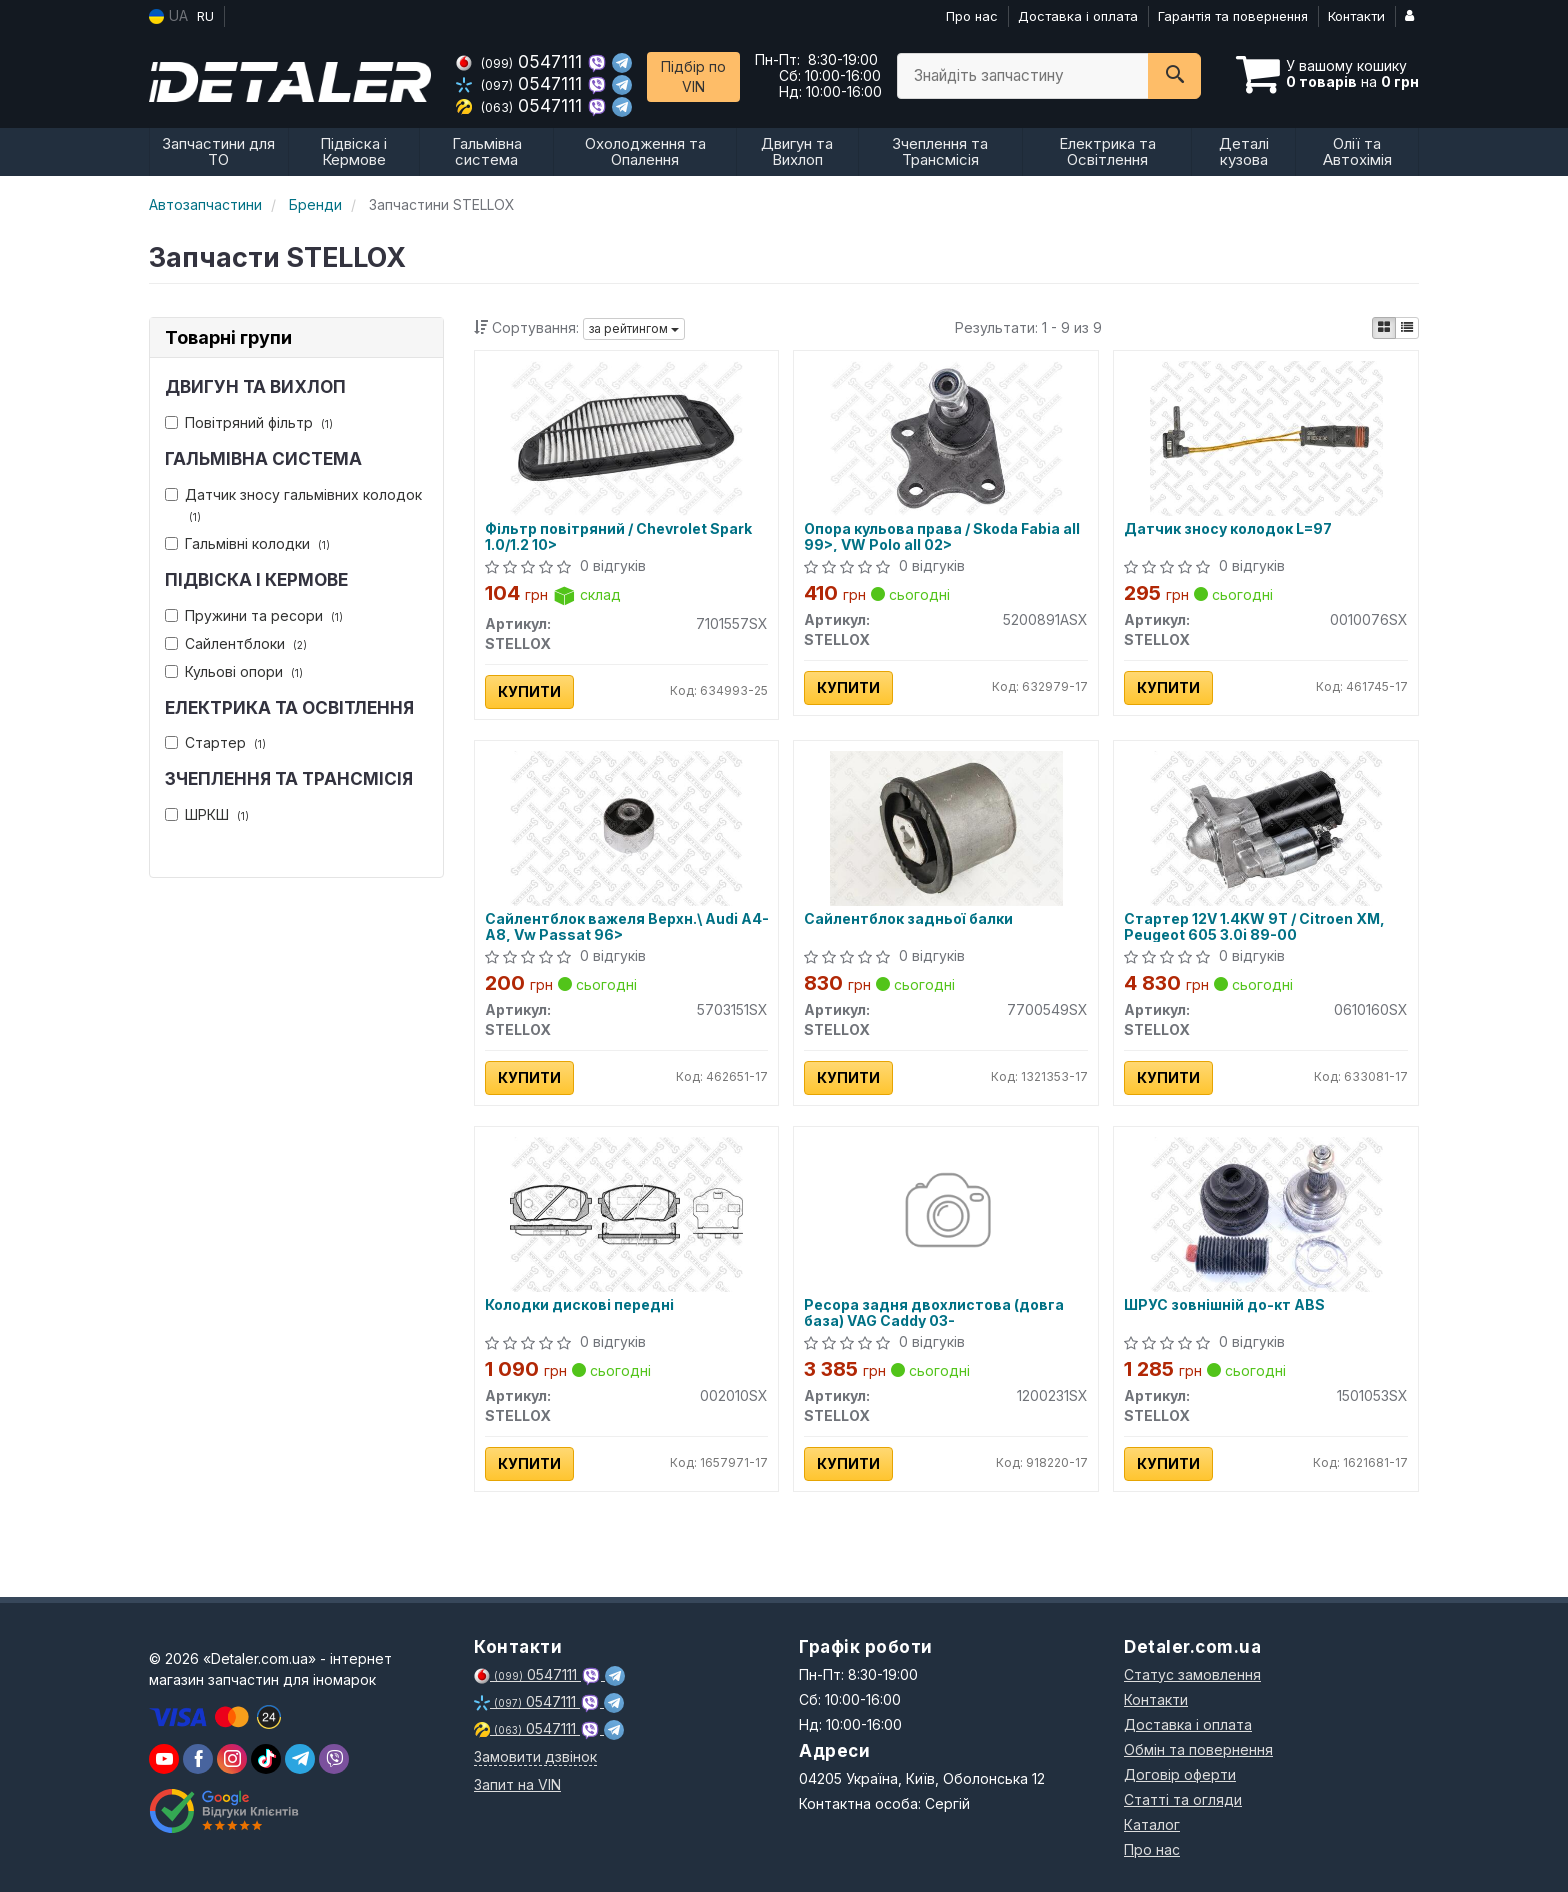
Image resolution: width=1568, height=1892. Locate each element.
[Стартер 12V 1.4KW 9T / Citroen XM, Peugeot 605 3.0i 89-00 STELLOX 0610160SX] (1266, 826)
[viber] (198, 1759)
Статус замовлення (1192, 1674)
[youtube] (164, 1759)
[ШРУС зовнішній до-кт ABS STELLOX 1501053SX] (1266, 1212)
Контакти (1356, 16)
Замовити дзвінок (535, 1756)
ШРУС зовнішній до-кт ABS (1224, 1305)
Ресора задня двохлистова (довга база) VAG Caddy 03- (934, 1312)
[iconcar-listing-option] (1407, 328)
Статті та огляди (1183, 1799)
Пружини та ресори (254, 615)
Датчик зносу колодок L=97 (1228, 529)
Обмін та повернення (1198, 1749)
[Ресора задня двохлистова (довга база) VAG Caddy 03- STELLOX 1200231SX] (946, 1212)
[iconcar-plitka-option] (1384, 328)
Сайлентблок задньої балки (908, 919)
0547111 (521, 61)
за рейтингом (634, 328)
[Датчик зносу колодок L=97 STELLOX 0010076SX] (1266, 436)
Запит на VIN (517, 1784)
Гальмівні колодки (247, 543)
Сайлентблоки (236, 643)
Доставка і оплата (1078, 16)
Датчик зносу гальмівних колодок (293, 505)
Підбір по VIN (693, 76)
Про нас (972, 16)
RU (205, 16)
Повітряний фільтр (249, 422)
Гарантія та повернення (1233, 16)
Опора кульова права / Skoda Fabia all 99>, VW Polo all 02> (942, 536)
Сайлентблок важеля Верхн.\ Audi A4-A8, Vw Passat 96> (627, 926)
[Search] (1174, 76)
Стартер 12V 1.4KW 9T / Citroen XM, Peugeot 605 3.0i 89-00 (1254, 926)
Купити (529, 691)
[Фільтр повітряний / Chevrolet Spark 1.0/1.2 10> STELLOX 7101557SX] (626, 436)
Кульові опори (234, 671)
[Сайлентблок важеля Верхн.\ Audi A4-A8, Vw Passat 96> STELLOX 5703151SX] (626, 826)
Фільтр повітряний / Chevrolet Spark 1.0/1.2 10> (618, 536)
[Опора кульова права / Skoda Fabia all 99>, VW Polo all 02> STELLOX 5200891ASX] (946, 436)
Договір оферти (1180, 1774)
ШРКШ (207, 814)
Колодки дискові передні (579, 1305)
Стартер (215, 742)
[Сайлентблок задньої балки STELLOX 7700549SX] (946, 826)
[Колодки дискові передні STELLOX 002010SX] (626, 1212)
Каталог (1152, 1824)
